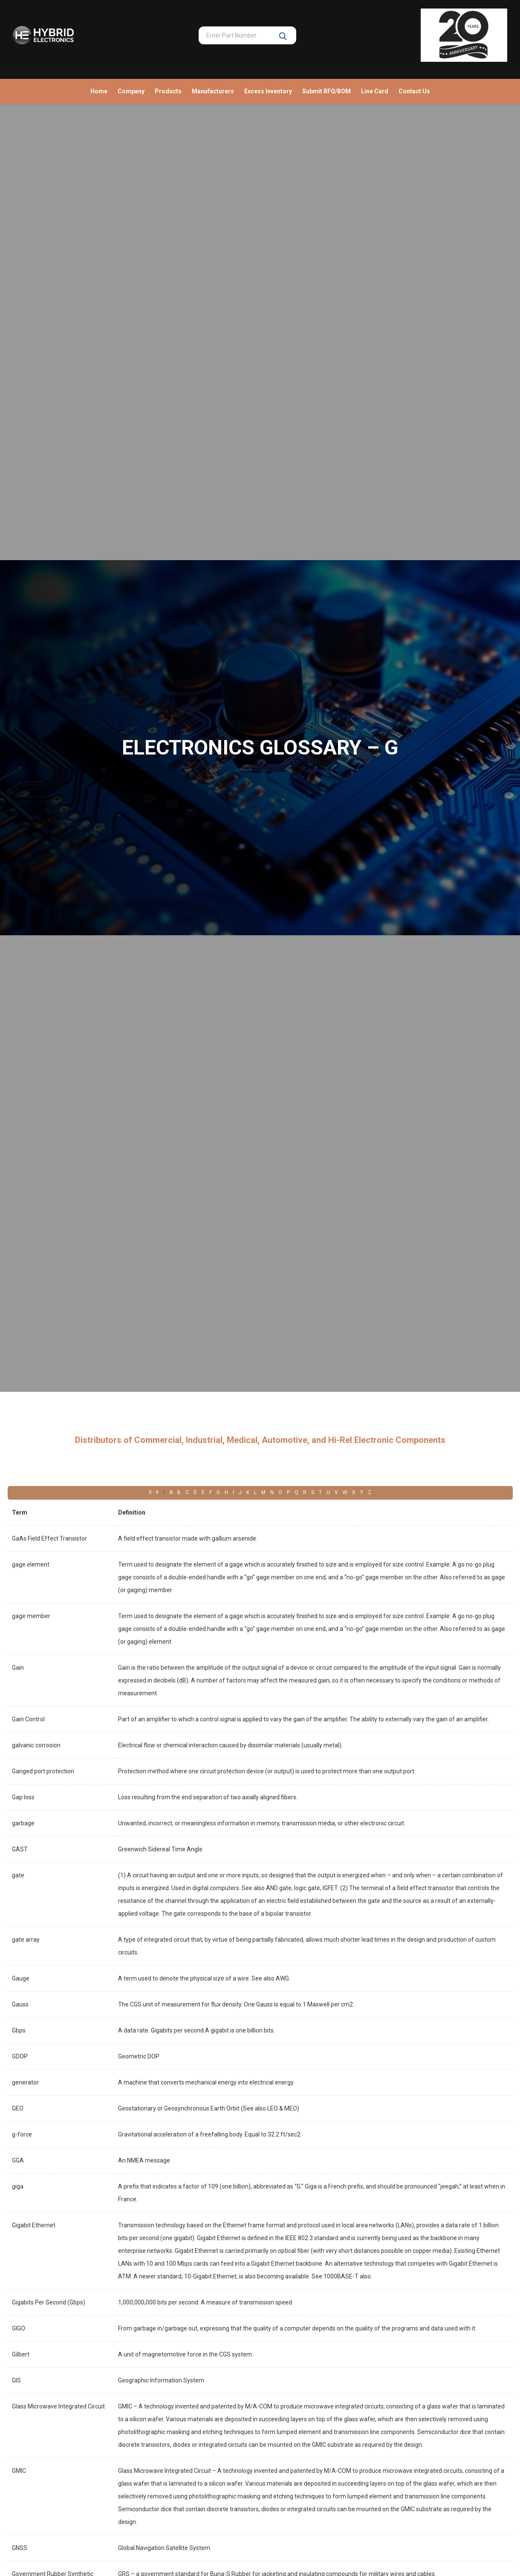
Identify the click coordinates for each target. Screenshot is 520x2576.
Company (131, 91)
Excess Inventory (268, 91)
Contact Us (414, 91)
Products (168, 91)
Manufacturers (213, 91)
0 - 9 (154, 1492)
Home (98, 91)
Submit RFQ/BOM (326, 91)
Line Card (374, 91)
